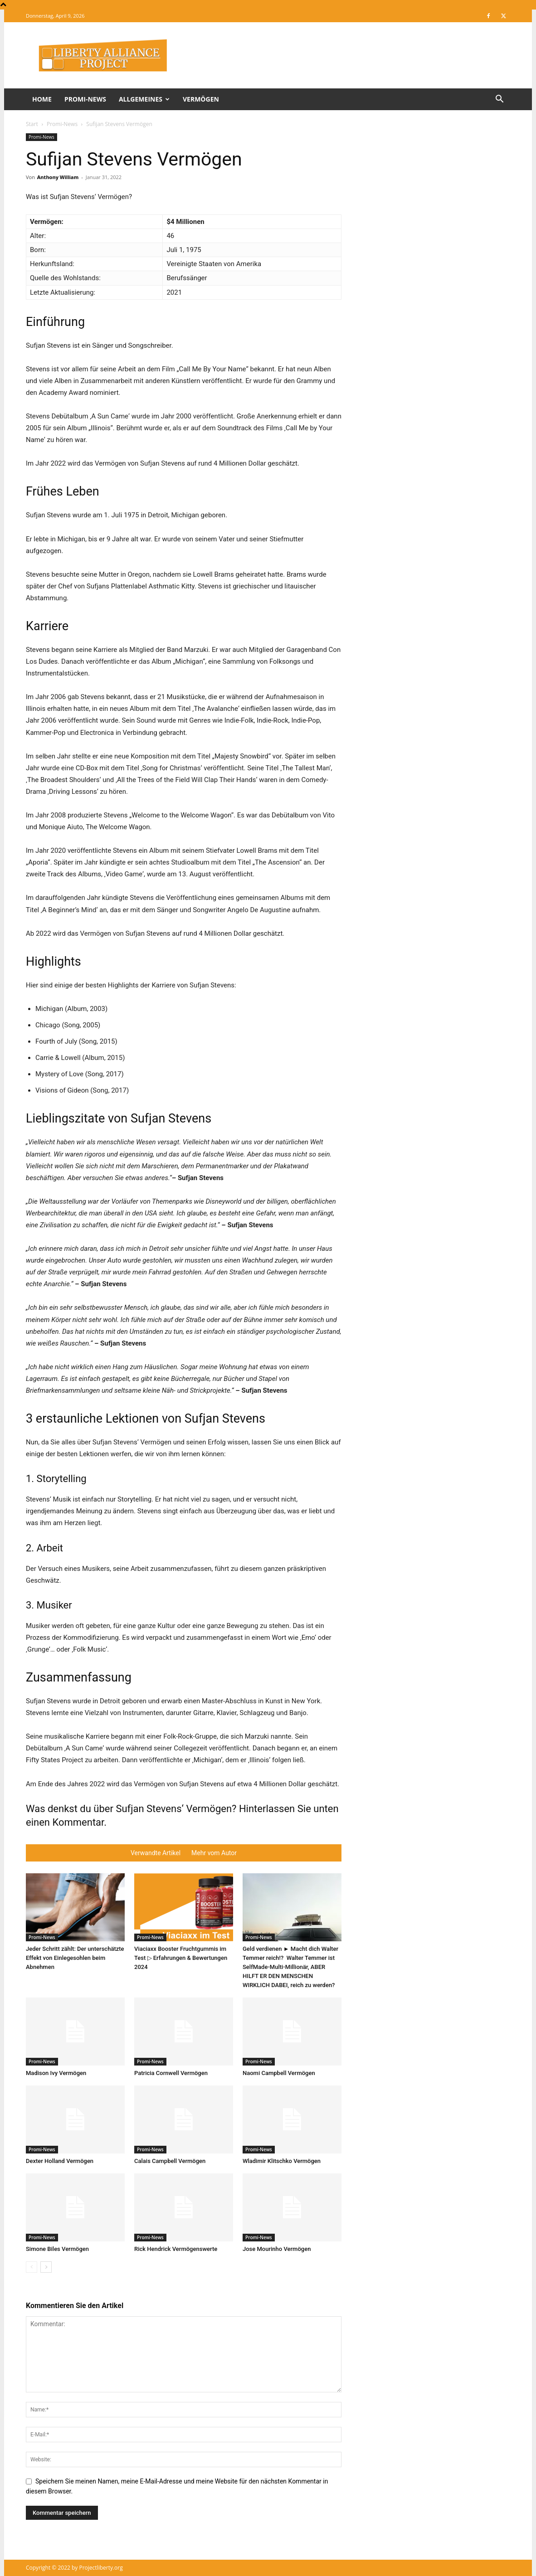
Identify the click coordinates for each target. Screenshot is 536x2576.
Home (42, 99)
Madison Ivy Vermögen (56, 2073)
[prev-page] (31, 2267)
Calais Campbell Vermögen (169, 2161)
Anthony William (58, 177)
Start (32, 124)
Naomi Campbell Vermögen (279, 2073)
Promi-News (85, 99)
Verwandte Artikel (155, 1853)
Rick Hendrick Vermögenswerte (175, 2248)
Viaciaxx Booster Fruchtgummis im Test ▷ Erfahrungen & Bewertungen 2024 (180, 1957)
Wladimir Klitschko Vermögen (282, 2161)
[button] (499, 100)
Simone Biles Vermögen (57, 2248)
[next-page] (46, 2267)
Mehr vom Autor (214, 1853)
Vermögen (201, 99)
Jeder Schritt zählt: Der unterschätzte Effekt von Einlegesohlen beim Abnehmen (75, 1957)
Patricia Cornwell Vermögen (171, 2073)
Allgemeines (144, 99)
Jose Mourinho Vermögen (277, 2248)
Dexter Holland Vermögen (59, 2161)
